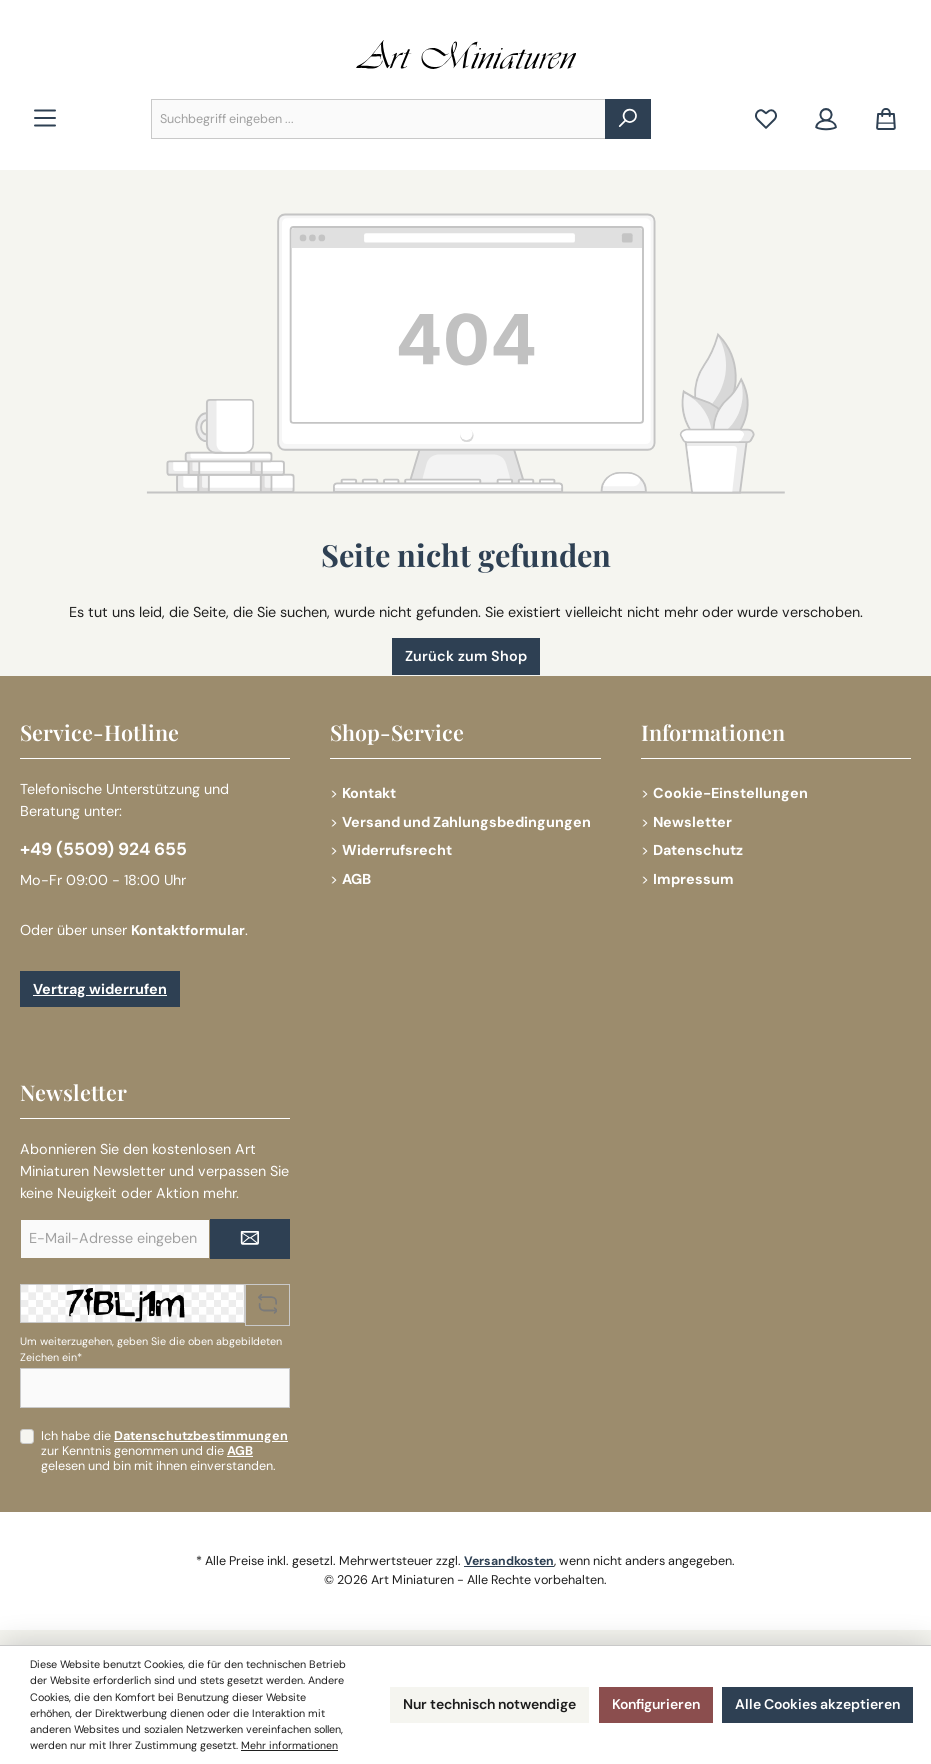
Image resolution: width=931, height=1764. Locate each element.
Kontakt (369, 792)
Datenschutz (698, 849)
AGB (356, 878)
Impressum (693, 878)
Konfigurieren (640, 1697)
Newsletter (692, 820)
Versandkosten (509, 1561)
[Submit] (250, 1239)
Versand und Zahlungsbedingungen (466, 820)
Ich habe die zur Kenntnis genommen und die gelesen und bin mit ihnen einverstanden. (164, 1451)
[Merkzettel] (766, 119)
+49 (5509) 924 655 (105, 849)
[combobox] (378, 119)
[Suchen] (628, 119)
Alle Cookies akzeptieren (811, 1697)
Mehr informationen (185, 1746)
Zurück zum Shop (466, 656)
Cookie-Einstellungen (730, 792)
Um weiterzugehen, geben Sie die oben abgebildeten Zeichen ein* (151, 1349)
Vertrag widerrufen (100, 989)
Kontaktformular (188, 930)
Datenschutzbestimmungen (201, 1436)
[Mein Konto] (826, 119)
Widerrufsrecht (397, 849)
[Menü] (45, 119)
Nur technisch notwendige (462, 1697)
